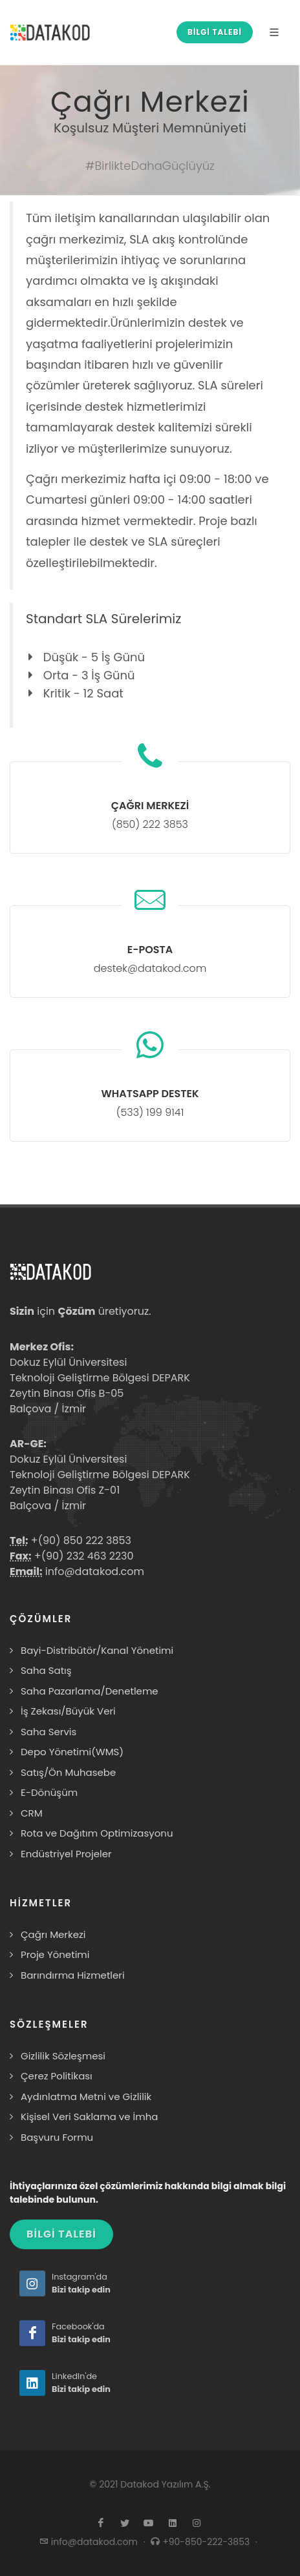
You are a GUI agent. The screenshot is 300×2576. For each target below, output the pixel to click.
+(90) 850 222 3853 (79, 1540)
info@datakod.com (93, 1571)
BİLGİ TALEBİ (215, 31)
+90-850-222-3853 (207, 2541)
